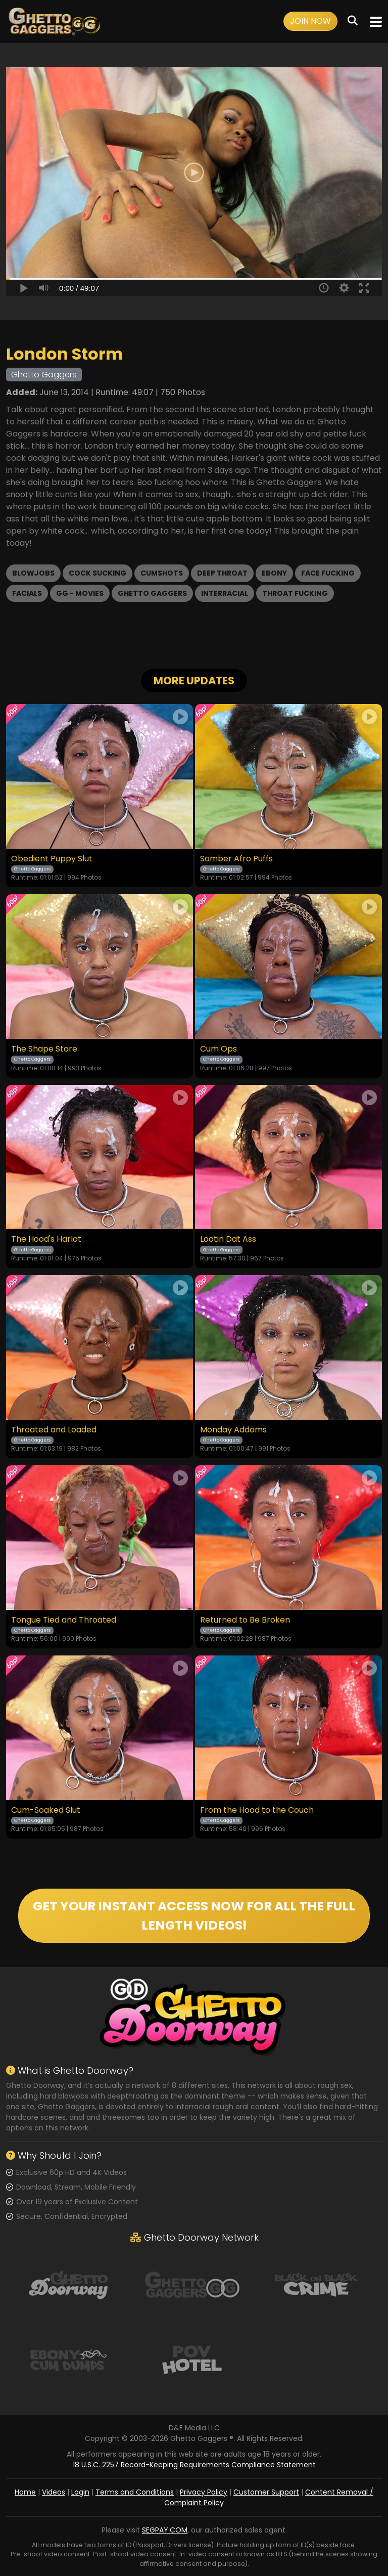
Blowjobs (33, 573)
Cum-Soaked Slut (45, 1810)
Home (25, 2492)
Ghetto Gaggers (152, 593)
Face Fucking (328, 573)
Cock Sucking (97, 573)
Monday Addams (233, 1430)
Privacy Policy (203, 2492)
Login (80, 2492)
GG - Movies (80, 593)
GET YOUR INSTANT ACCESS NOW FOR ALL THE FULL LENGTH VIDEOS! (194, 1915)
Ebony (274, 573)
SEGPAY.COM (164, 2530)
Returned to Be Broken (245, 1620)
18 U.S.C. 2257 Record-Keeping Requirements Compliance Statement (194, 2465)
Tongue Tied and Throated (63, 1620)
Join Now (310, 21)
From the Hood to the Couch (257, 1810)
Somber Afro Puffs (236, 859)
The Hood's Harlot (46, 1239)
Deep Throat (222, 573)
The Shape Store (44, 1049)
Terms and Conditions (134, 2492)
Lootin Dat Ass (228, 1239)
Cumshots (161, 573)
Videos (53, 2492)
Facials (27, 593)
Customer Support (266, 2492)
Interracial (224, 593)
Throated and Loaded (53, 1430)
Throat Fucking (295, 593)
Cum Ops (218, 1049)
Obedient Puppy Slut (51, 859)
